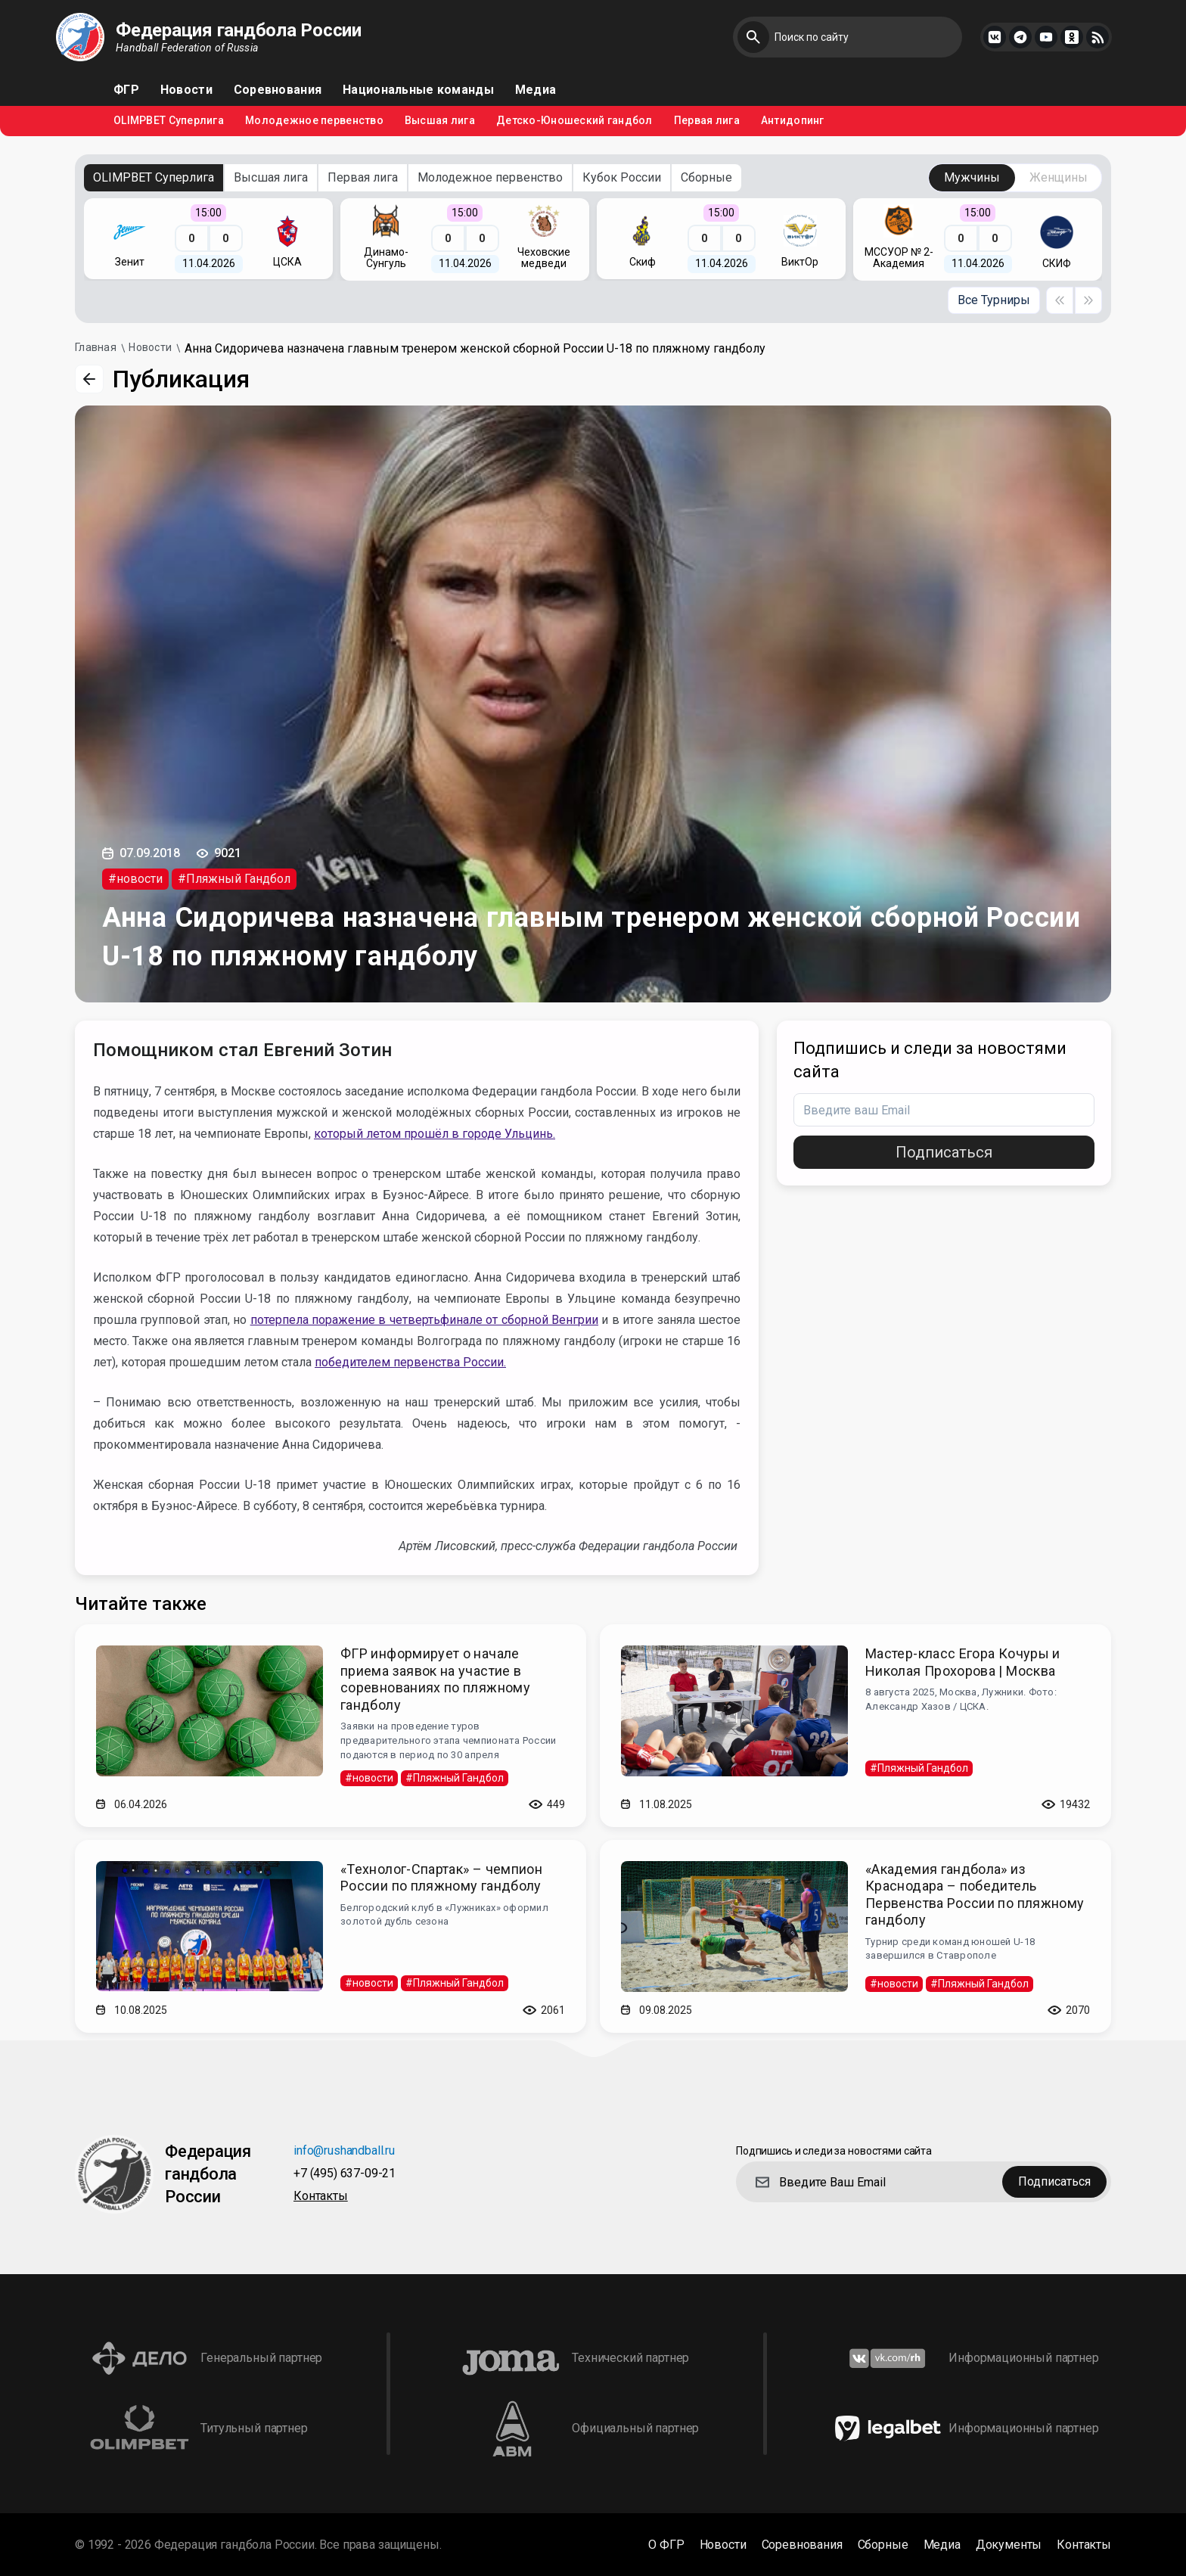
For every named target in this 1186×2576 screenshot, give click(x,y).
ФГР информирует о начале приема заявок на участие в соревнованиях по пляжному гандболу (435, 1679)
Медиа (535, 90)
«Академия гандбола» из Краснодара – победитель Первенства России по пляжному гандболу (974, 1894)
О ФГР (666, 2545)
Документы (1009, 2545)
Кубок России (621, 177)
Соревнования (277, 90)
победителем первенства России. (410, 1362)
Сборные (706, 177)
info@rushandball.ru (344, 2151)
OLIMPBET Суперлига (168, 120)
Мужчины (972, 177)
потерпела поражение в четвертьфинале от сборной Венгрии (424, 1320)
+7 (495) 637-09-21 (344, 2174)
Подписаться (944, 1152)
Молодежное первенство (314, 120)
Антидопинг (792, 120)
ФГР (126, 90)
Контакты (320, 2196)
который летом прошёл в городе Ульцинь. (434, 1133)
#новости (135, 879)
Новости (186, 90)
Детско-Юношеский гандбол (574, 120)
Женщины (1058, 177)
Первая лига (707, 120)
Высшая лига (440, 120)
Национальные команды (418, 90)
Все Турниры (994, 300)
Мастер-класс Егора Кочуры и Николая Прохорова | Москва (962, 1662)
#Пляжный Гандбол (234, 879)
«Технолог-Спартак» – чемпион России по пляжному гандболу (441, 1877)
